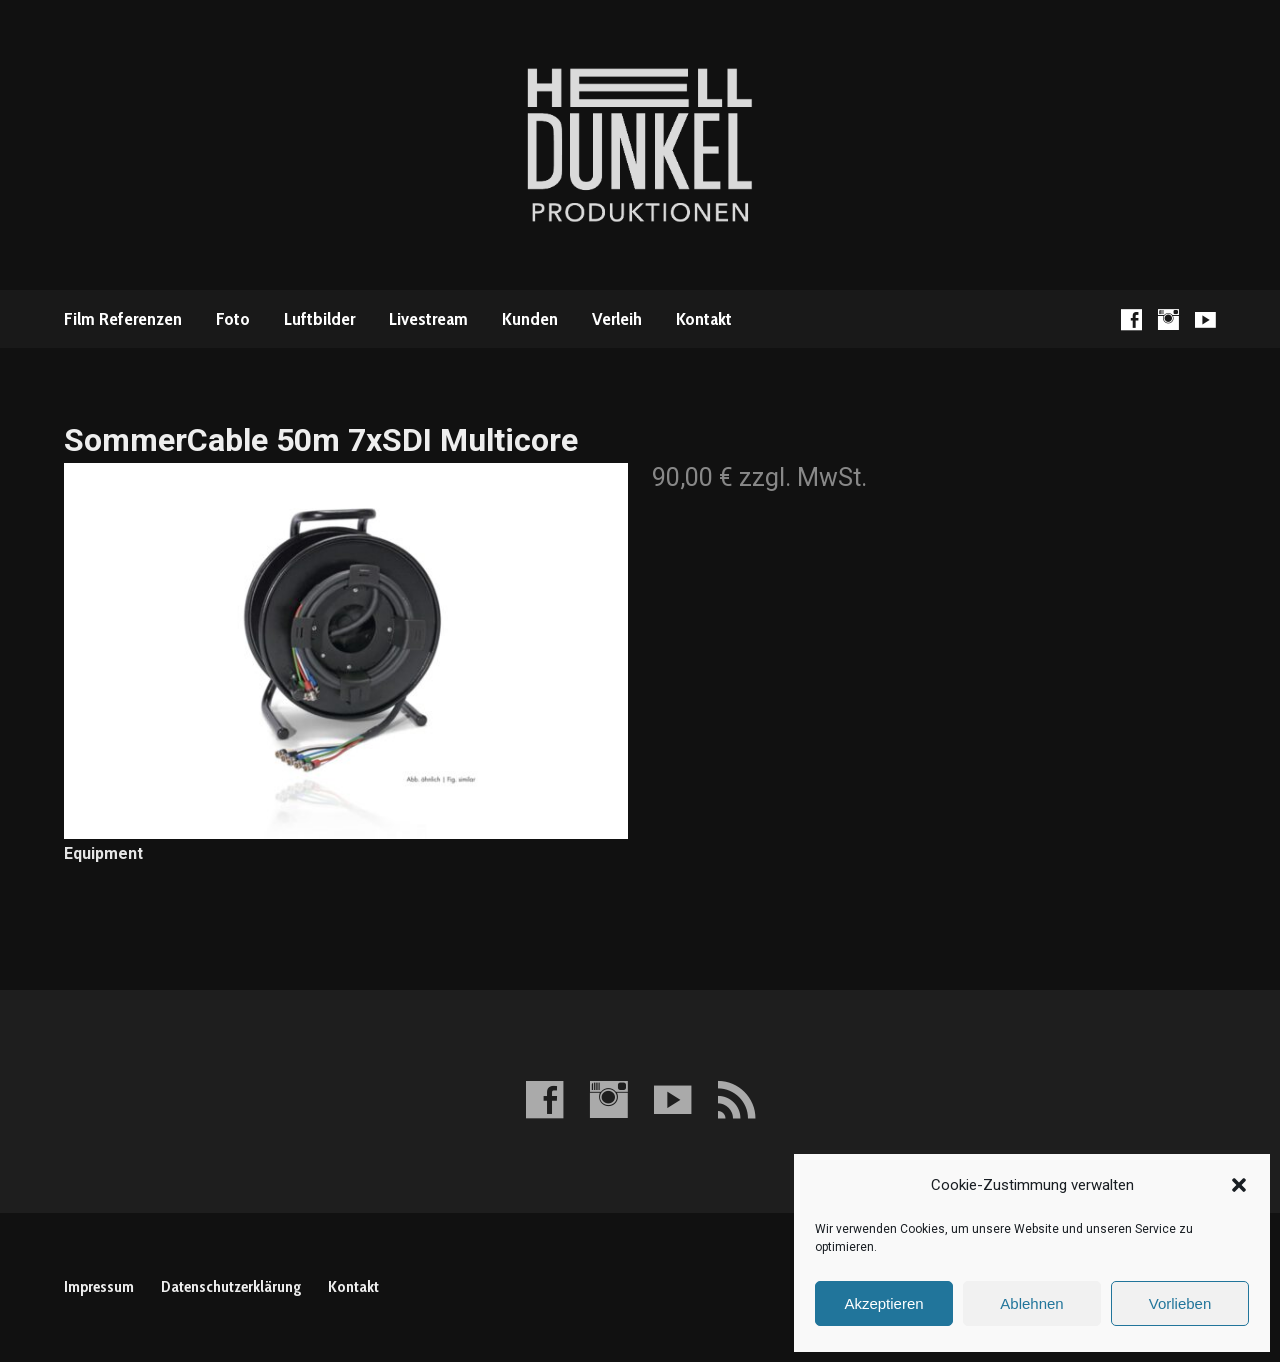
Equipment (103, 853)
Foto (233, 319)
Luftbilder (319, 319)
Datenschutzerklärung (231, 1286)
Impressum (99, 1286)
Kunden (530, 319)
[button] (1239, 1185)
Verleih (617, 319)
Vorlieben (1180, 1303)
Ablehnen (1031, 1303)
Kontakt (704, 319)
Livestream (428, 319)
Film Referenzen (123, 319)
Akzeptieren (883, 1303)
